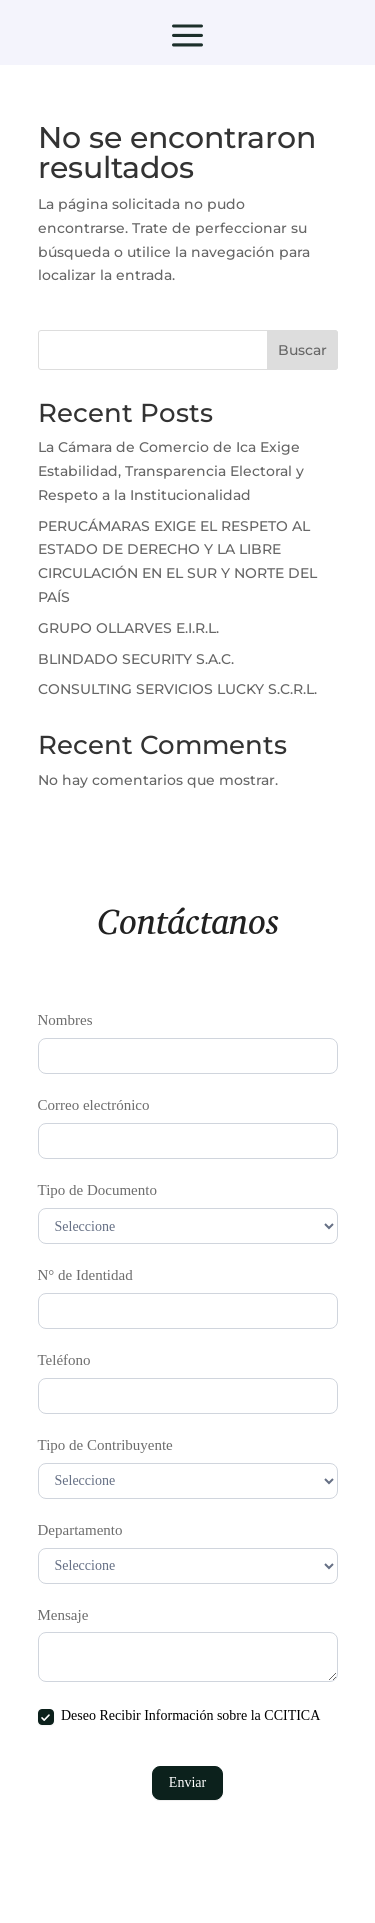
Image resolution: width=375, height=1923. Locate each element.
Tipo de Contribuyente (105, 1445)
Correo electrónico (94, 1105)
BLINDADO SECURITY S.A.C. (136, 659)
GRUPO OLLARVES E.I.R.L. (128, 628)
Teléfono (64, 1360)
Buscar (302, 350)
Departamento (80, 1530)
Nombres (65, 1020)
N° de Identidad (85, 1275)
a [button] (187, 37)
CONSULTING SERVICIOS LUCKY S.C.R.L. (177, 689)
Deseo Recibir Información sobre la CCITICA (179, 1716)
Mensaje (63, 1615)
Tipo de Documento (97, 1190)
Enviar (187, 1782)
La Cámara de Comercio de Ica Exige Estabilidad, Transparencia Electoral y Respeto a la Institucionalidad (171, 471)
